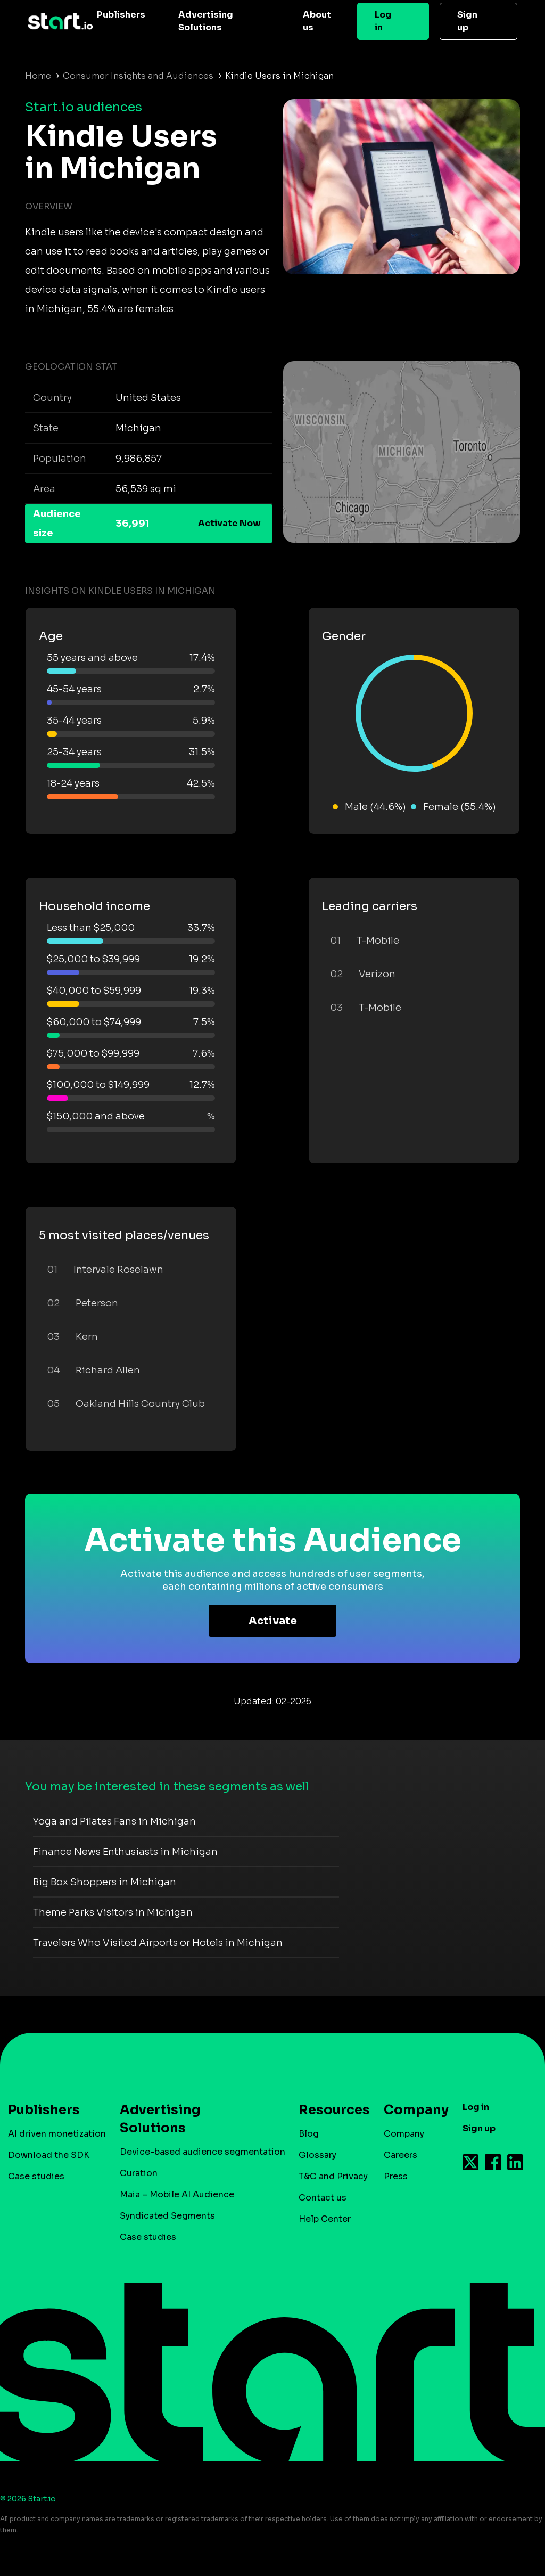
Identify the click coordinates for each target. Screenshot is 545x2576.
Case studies (36, 2176)
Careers (400, 2155)
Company (411, 2110)
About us (317, 21)
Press (396, 2176)
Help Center (325, 2219)
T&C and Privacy (333, 2176)
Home (38, 75)
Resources (329, 2110)
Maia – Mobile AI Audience (177, 2194)
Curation (139, 2173)
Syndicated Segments (167, 2215)
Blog (309, 2133)
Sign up (467, 21)
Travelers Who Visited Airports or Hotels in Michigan (158, 1943)
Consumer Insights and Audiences (138, 75)
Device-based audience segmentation (202, 2151)
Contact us (322, 2197)
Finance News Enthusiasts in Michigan (125, 1852)
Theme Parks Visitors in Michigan (113, 1912)
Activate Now (229, 523)
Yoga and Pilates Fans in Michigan (114, 1821)
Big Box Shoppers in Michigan (104, 1882)
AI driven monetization (57, 2133)
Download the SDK (48, 2155)
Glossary (317, 2155)
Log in (383, 21)
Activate (273, 1621)
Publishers (121, 14)
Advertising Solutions (205, 21)
